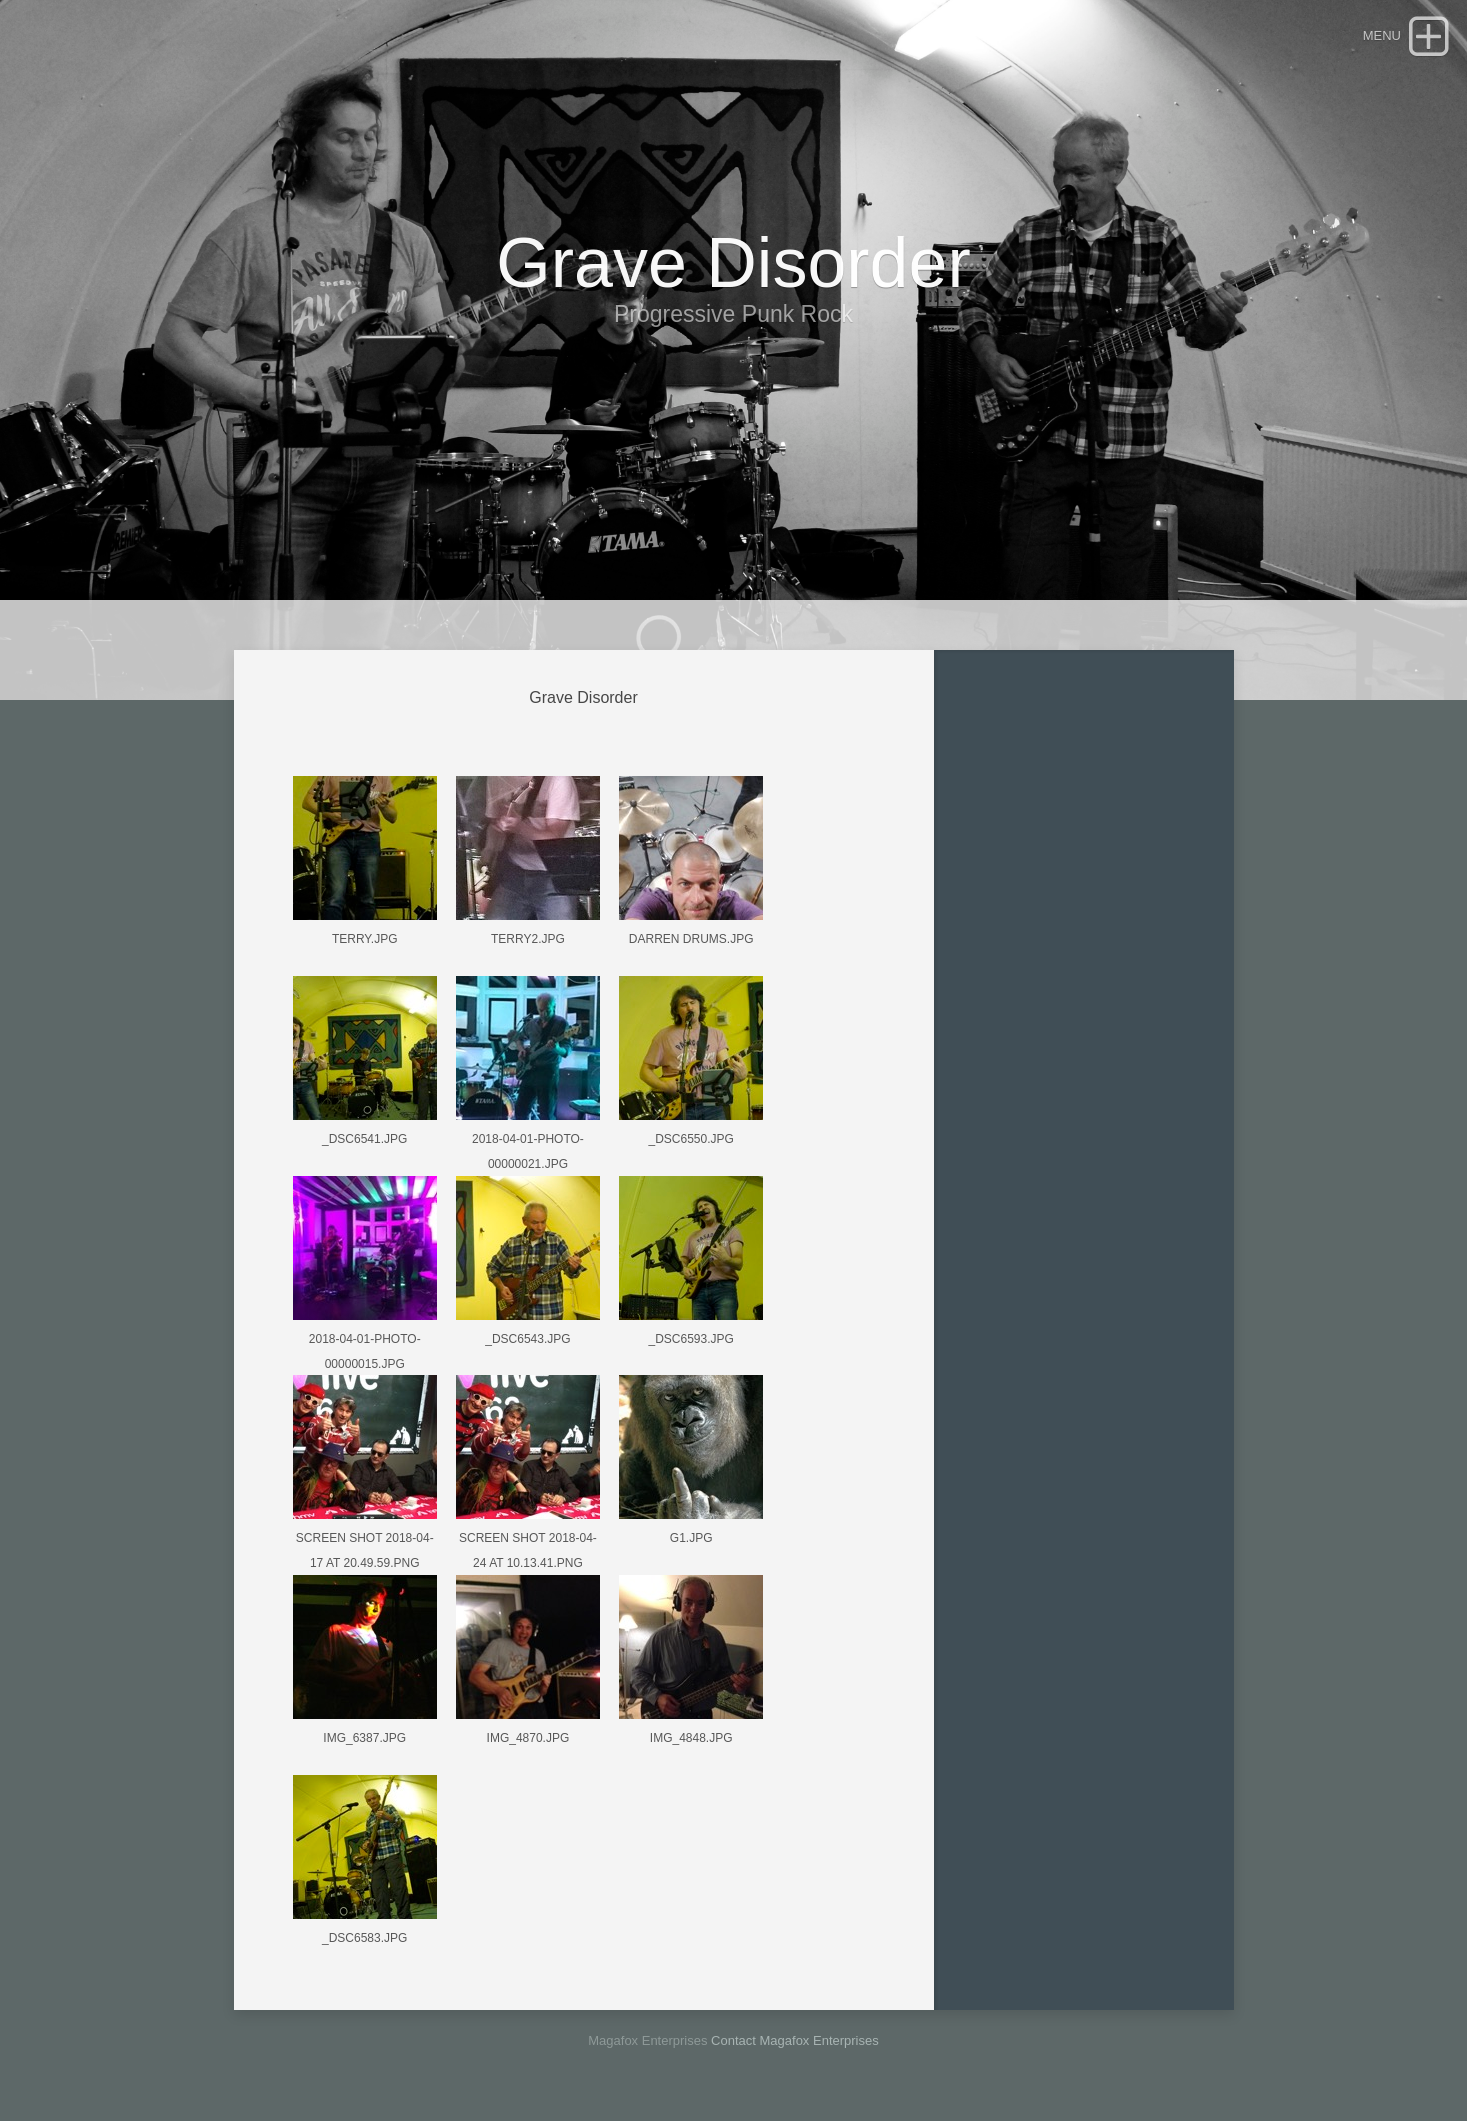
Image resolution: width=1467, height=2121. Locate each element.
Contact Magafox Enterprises (795, 2040)
